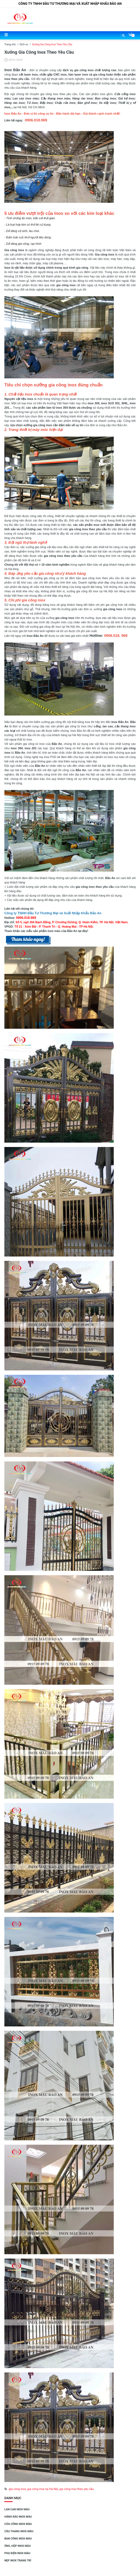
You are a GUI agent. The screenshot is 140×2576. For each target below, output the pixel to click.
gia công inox (17, 2489)
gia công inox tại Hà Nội (42, 2489)
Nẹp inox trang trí (17, 2560)
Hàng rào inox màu (18, 2516)
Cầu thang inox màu (18, 2531)
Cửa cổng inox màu (18, 2524)
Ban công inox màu (18, 2538)
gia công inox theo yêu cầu (76, 2489)
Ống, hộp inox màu (17, 2546)
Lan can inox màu (17, 2509)
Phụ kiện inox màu (17, 2553)
